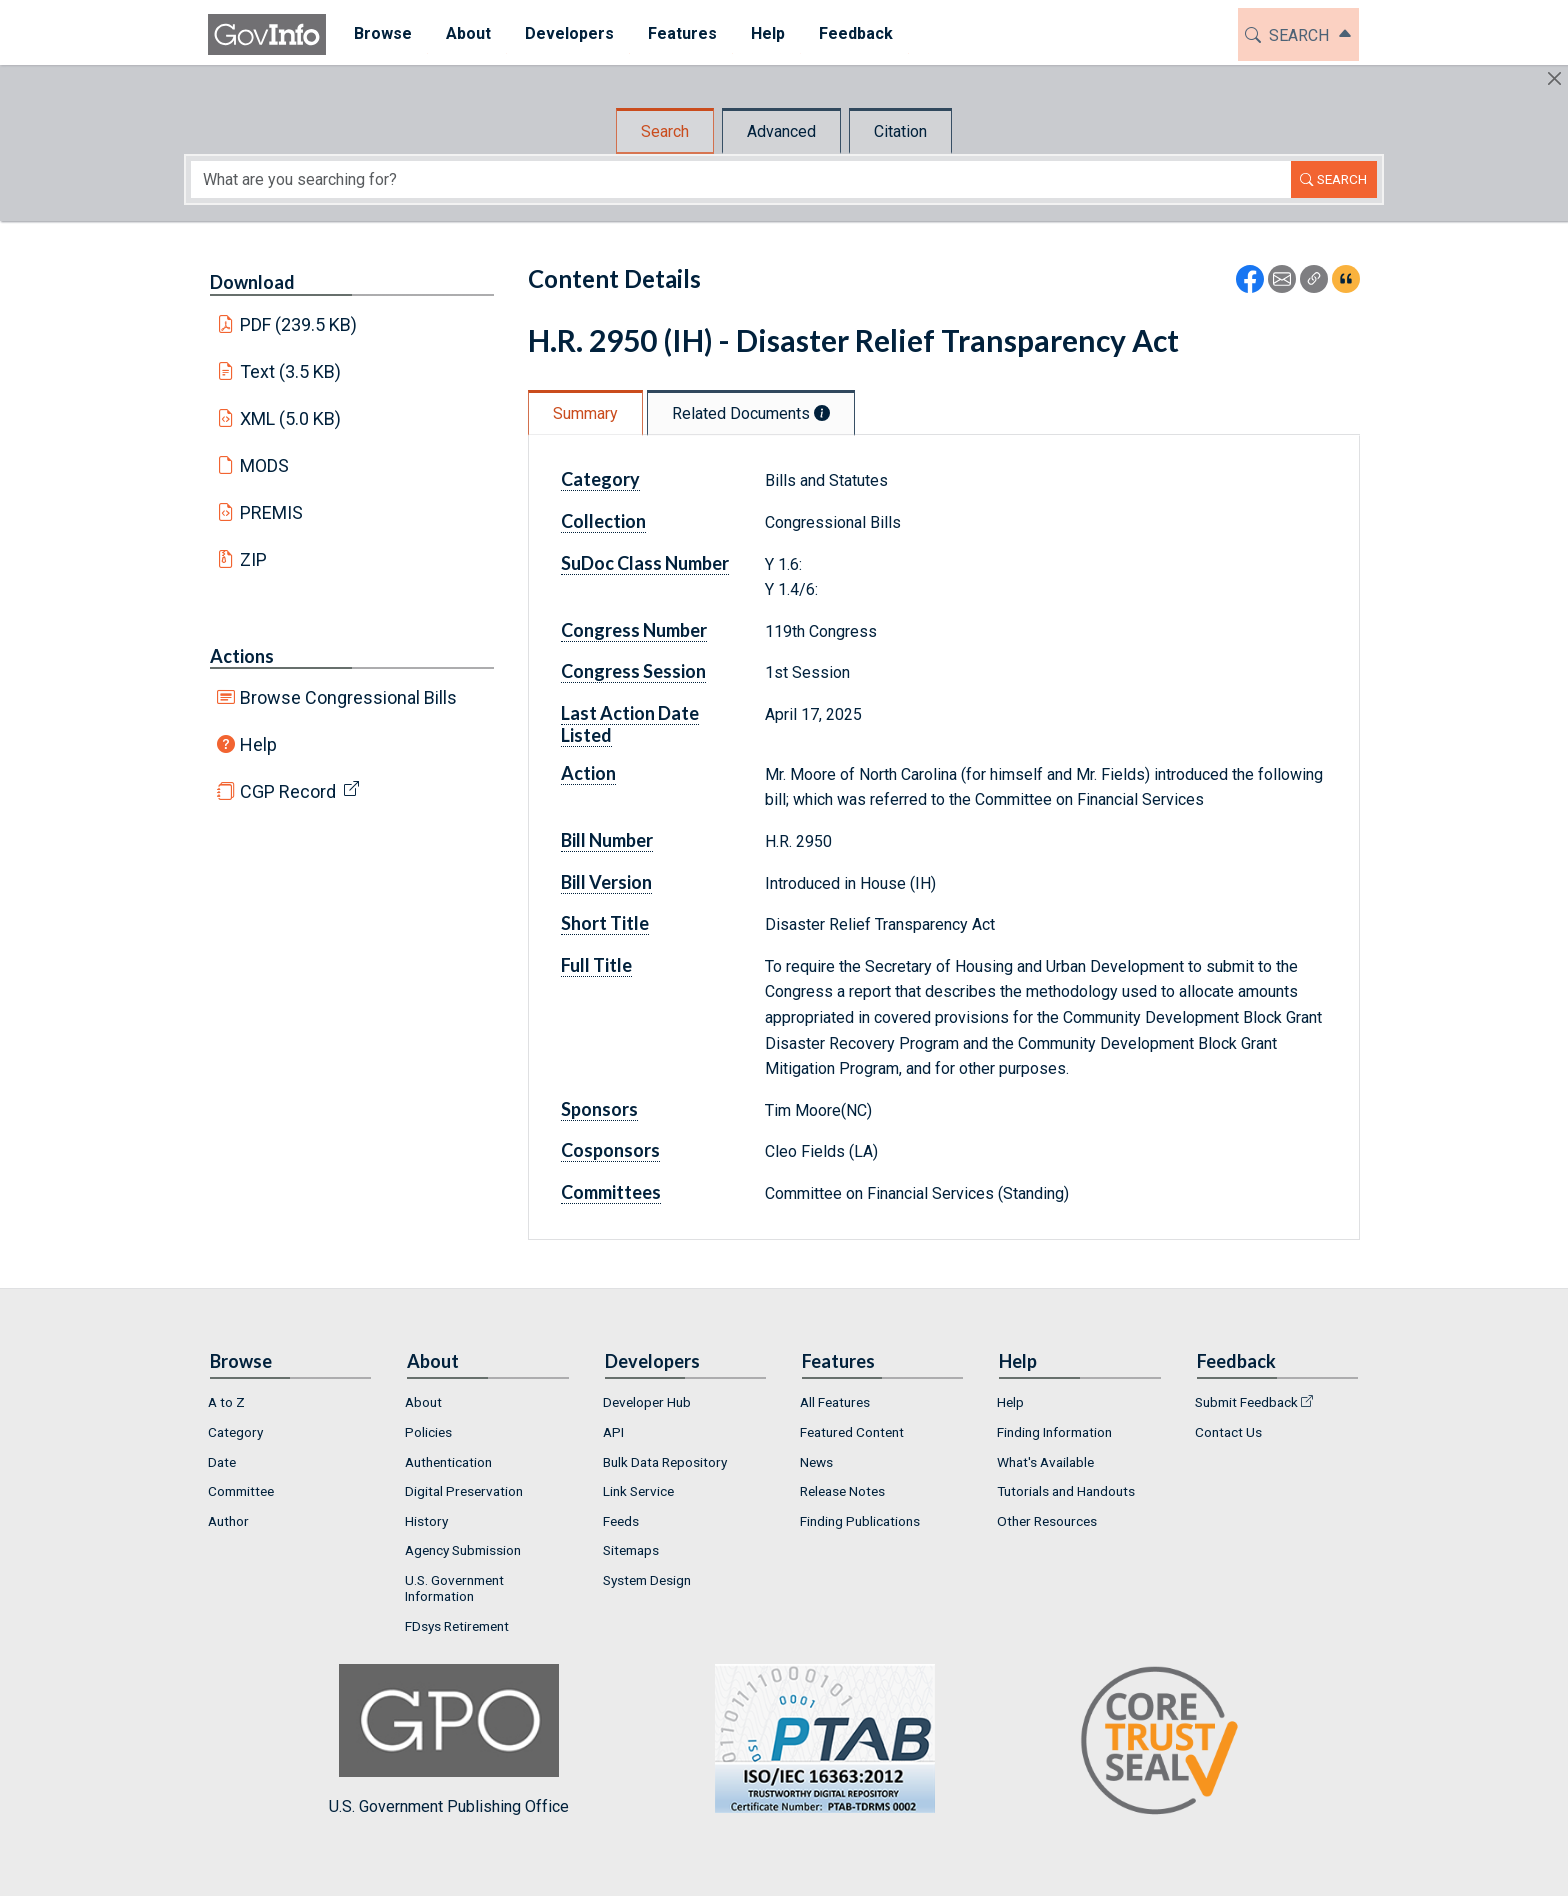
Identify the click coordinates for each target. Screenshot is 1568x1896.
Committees (611, 1192)
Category (600, 479)
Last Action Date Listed (630, 724)
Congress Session (633, 671)
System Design (647, 1580)
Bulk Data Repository (665, 1462)
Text (291, 371)
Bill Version (606, 882)
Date (222, 1462)
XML (291, 418)
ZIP (253, 559)
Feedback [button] (845, 33)
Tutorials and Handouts (1066, 1491)
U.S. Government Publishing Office (815, 1739)
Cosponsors (610, 1150)
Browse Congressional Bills (348, 697)
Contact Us (1228, 1432)
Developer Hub (647, 1402)
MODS (264, 465)
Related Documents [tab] (751, 413)
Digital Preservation (464, 1491)
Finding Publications (860, 1521)
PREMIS (271, 512)
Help (258, 744)
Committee (241, 1491)
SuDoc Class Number (645, 563)
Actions (242, 656)
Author (228, 1521)
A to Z (226, 1402)
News (816, 1462)
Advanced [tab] (781, 131)
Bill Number (607, 840)
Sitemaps (631, 1550)
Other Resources (1047, 1521)
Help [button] (757, 33)
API (613, 1432)
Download (252, 282)
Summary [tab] (585, 413)
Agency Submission (463, 1550)
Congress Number (634, 630)
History (426, 1521)
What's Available (1045, 1462)
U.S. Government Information (454, 1588)
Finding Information (1054, 1432)
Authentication (448, 1462)
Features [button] (671, 33)
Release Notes (842, 1491)
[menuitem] (372, 34)
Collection (603, 521)
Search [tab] (665, 131)
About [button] (457, 33)
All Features (835, 1402)
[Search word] (741, 179)
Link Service (638, 1491)
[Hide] (1554, 78)
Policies (428, 1432)
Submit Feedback (1246, 1402)
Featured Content (852, 1432)
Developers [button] (558, 33)
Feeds (621, 1521)
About (423, 1402)
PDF (299, 324)
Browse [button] (372, 33)
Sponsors (599, 1109)
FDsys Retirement (457, 1626)
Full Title (596, 965)
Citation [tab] (900, 131)
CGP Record (288, 791)
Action (588, 773)
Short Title (605, 923)
